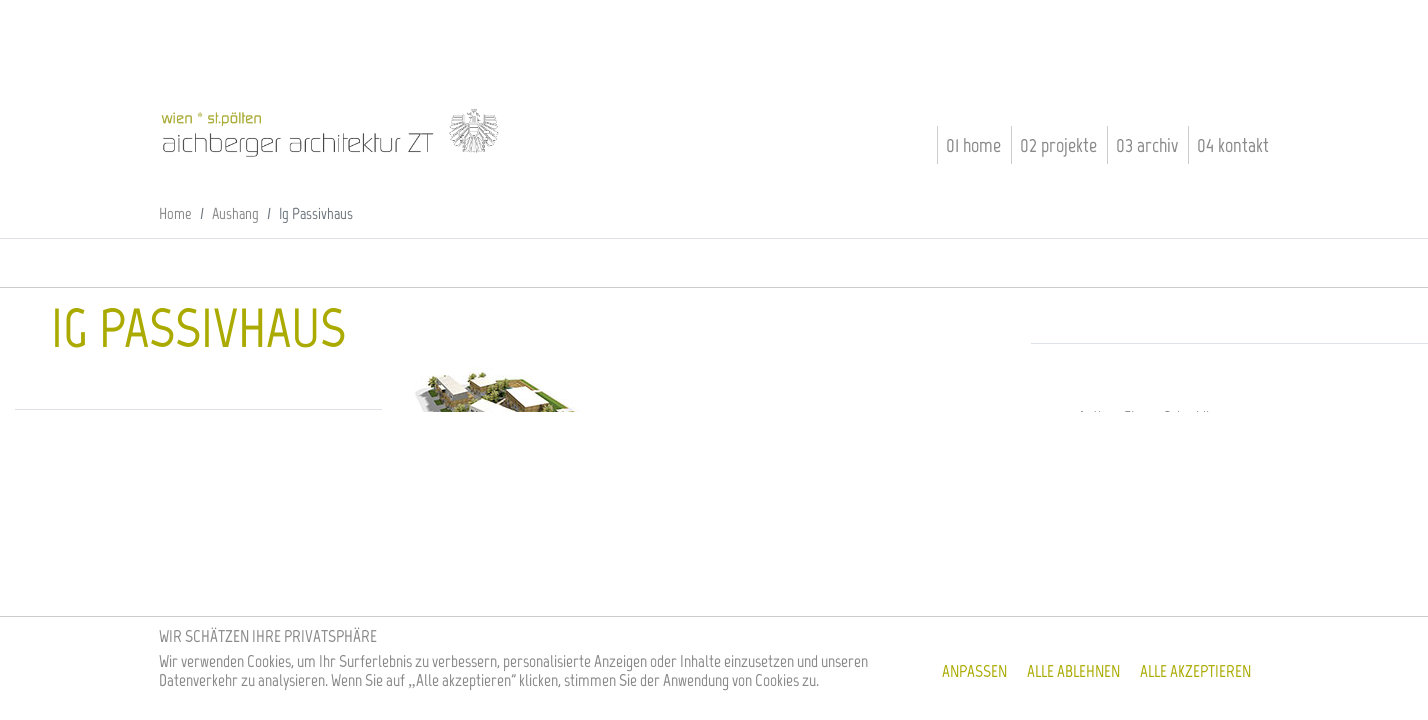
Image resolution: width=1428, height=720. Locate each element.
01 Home (973, 145)
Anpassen (974, 671)
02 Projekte (1058, 145)
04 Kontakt (1233, 145)
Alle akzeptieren (1195, 671)
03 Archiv (1147, 145)
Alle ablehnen (1073, 671)
